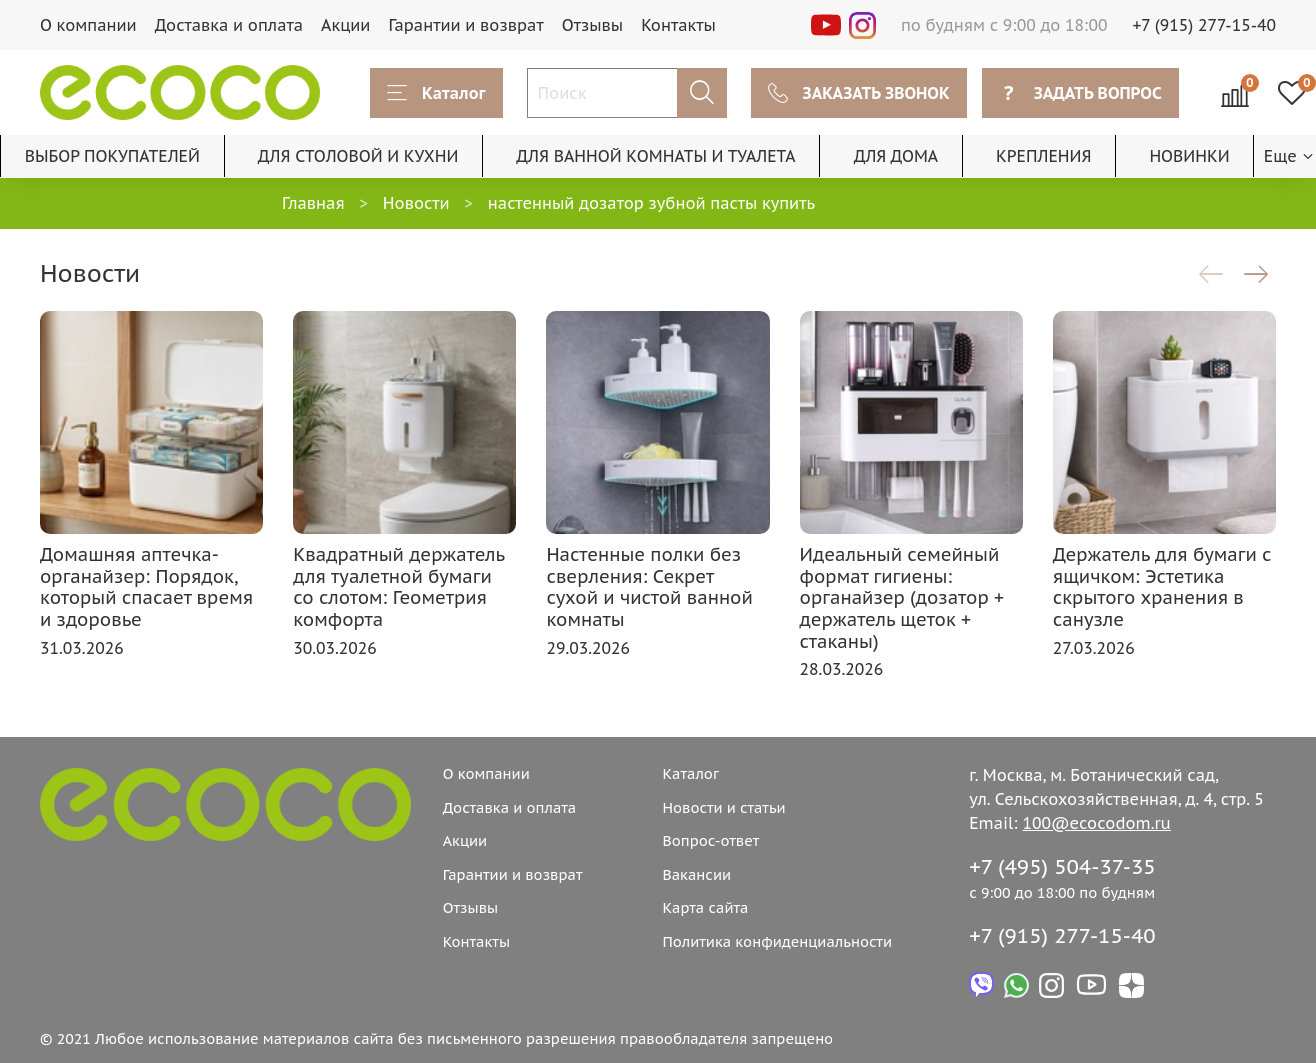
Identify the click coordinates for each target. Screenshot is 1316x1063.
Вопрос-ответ (710, 840)
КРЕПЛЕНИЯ (1043, 156)
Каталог (436, 93)
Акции (345, 25)
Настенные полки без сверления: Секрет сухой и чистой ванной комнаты (649, 587)
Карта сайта (705, 907)
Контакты (678, 25)
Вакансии (696, 874)
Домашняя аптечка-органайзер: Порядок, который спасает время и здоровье (146, 587)
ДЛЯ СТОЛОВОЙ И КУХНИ (358, 156)
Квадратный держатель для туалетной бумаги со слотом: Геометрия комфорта (398, 587)
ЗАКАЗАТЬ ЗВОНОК (859, 93)
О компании (88, 25)
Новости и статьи (723, 807)
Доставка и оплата (229, 25)
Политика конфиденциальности (777, 941)
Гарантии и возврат (465, 25)
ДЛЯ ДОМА (896, 156)
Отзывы (593, 25)
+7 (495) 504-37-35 (1062, 866)
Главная (313, 203)
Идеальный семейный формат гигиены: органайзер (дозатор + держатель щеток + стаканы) (902, 597)
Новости (416, 203)
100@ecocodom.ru (1097, 823)
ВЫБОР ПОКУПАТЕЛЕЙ (112, 156)
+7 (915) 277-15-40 (1205, 25)
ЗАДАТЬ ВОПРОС (1080, 93)
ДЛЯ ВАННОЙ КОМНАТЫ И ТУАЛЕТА (655, 156)
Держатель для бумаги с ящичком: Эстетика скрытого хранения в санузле (1162, 587)
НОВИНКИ (1189, 156)
